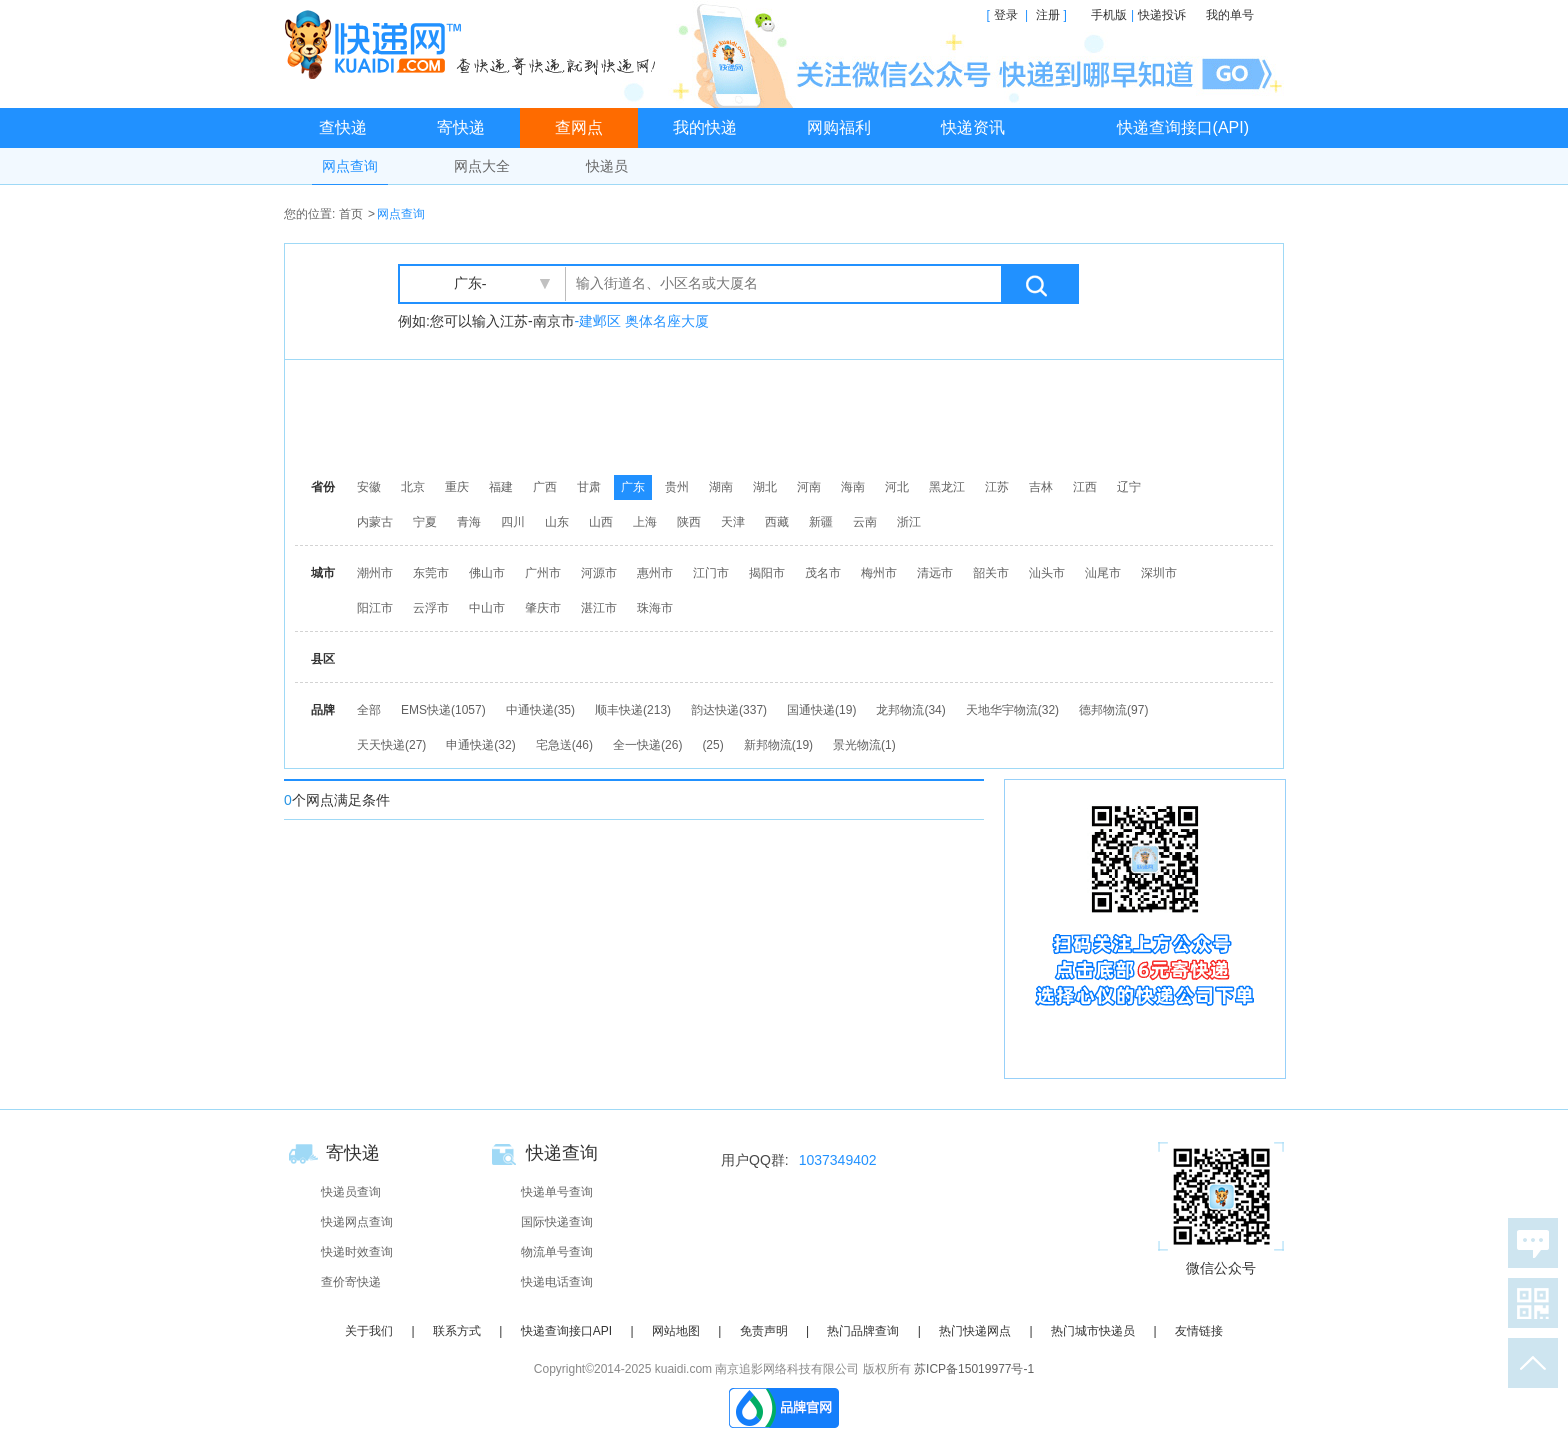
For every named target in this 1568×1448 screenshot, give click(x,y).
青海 (469, 522)
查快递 (343, 127)
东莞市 (431, 573)
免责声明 (764, 1331)
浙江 (909, 522)
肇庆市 (543, 608)
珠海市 (655, 608)
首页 (351, 214)
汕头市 (1047, 573)
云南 (865, 522)
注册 (1048, 15)
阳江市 (375, 608)
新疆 (821, 522)
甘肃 (589, 487)
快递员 (607, 166)
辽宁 (1129, 487)
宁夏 (425, 522)
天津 (733, 522)
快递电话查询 (557, 1282)
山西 (601, 522)
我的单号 (1230, 15)
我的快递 (705, 127)
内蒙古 (375, 522)
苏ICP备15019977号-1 (974, 1369)
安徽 (369, 487)
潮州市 (375, 573)
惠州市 (655, 573)
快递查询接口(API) (1183, 127)
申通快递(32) (480, 745)
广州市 (543, 573)
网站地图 (676, 1331)
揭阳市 (767, 573)
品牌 (323, 710)
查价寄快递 (351, 1282)
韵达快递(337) (729, 710)
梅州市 (879, 573)
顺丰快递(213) (633, 710)
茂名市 (823, 573)
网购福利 (839, 127)
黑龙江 (947, 487)
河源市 (599, 573)
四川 (513, 522)
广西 (545, 487)
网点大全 (482, 166)
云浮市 (431, 608)
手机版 (1109, 15)
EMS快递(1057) (443, 710)
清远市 (935, 573)
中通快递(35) (540, 710)
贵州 (677, 487)
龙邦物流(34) (910, 710)
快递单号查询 (557, 1192)
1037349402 (838, 1160)
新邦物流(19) (778, 745)
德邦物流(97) (1113, 710)
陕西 (689, 522)
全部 (369, 710)
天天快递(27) (391, 745)
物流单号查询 (557, 1252)
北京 (413, 487)
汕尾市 (1103, 573)
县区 (323, 659)
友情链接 (1199, 1331)
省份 (323, 487)
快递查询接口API (566, 1331)
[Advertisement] (789, 415)
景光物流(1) (864, 745)
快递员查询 (351, 1192)
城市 (323, 573)
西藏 (777, 522)
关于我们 (369, 1331)
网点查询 (350, 166)
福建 (501, 487)
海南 (853, 487)
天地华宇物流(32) (1012, 710)
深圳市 (1159, 573)
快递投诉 (1162, 15)
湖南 (721, 487)
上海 (645, 522)
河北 (897, 487)
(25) (712, 745)
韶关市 (991, 573)
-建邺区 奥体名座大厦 (642, 321)
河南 (809, 487)
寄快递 (461, 127)
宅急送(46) (564, 745)
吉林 (1041, 487)
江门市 (711, 573)
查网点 (579, 127)
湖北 (765, 487)
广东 (633, 487)
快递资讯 (973, 127)
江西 (1085, 487)
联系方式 (457, 1331)
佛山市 (487, 573)
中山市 (487, 608)
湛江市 (599, 608)
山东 (557, 522)
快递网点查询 (357, 1222)
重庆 (457, 487)
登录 (1006, 15)
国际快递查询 (557, 1222)
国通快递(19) (821, 710)
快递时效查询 (357, 1252)
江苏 (997, 487)
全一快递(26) (647, 745)
